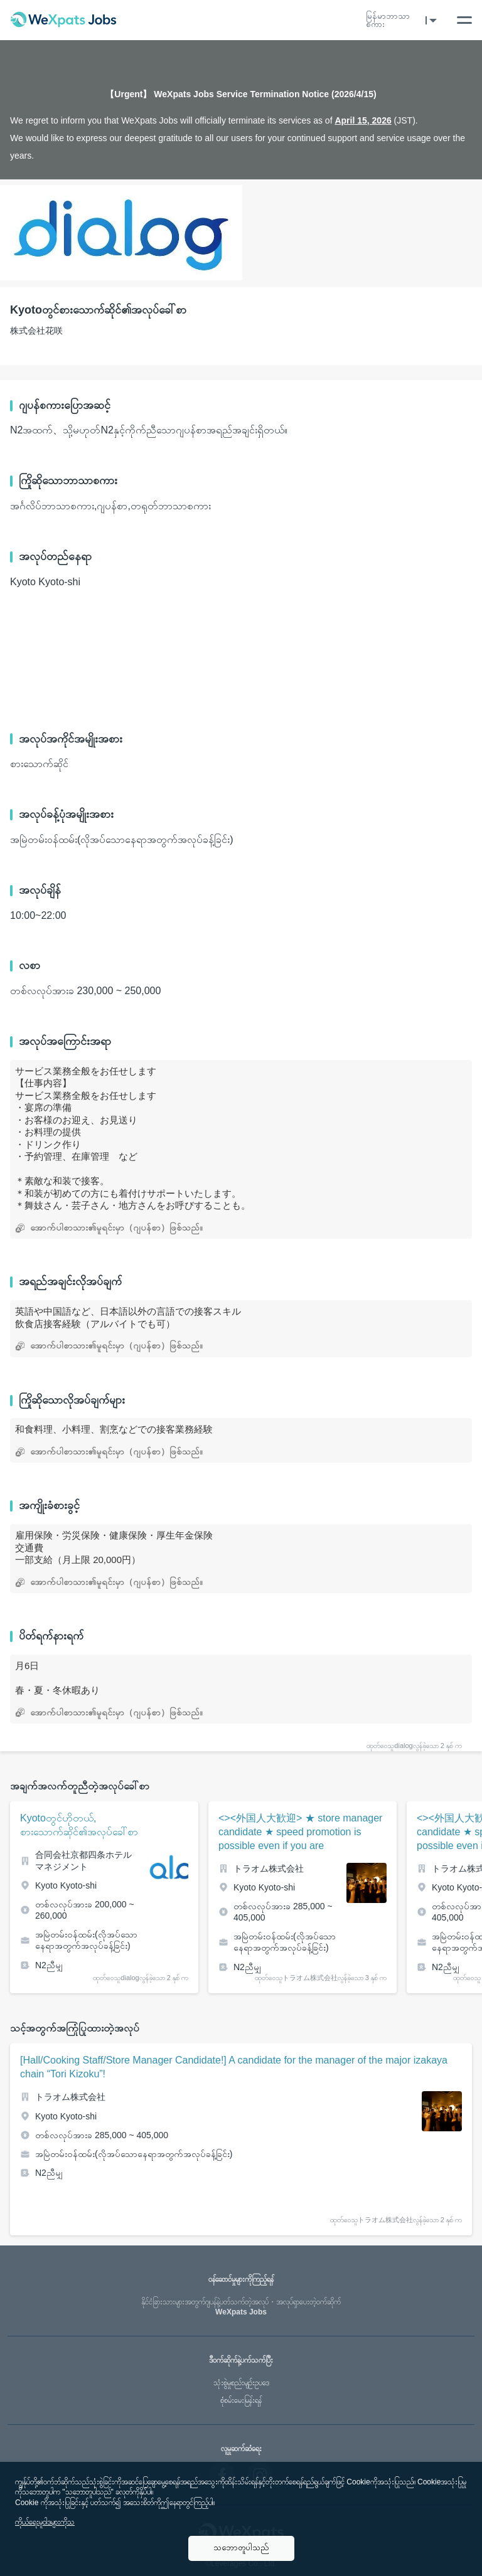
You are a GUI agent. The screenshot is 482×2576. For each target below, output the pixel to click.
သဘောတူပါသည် (241, 2547)
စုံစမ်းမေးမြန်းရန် (241, 2400)
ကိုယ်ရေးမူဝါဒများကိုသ (45, 2522)
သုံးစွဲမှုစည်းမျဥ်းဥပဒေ (241, 2382)
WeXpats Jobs (241, 2307)
